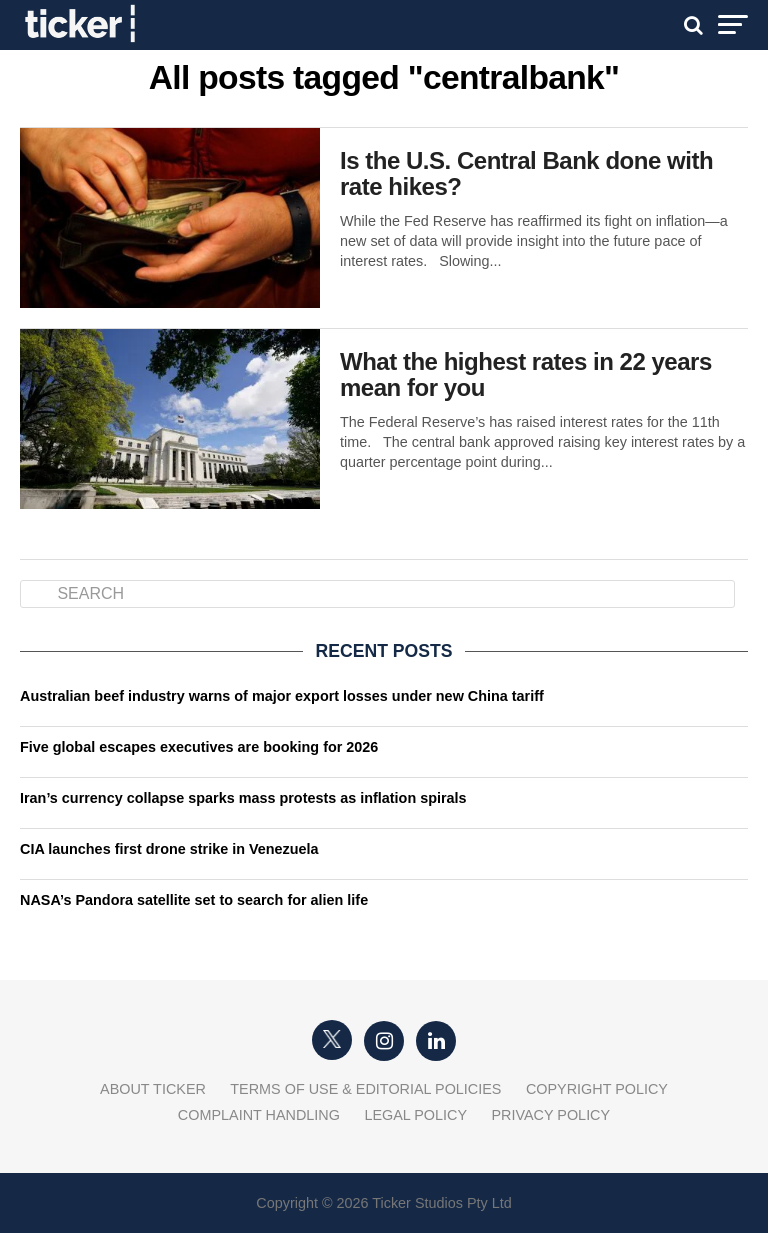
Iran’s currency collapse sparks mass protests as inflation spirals (243, 798)
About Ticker (153, 1089)
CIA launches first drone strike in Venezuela (169, 849)
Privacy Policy (550, 1115)
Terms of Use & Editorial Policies (365, 1089)
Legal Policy (415, 1115)
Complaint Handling (259, 1115)
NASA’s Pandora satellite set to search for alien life (194, 900)
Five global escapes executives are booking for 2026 (199, 747)
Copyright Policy (597, 1089)
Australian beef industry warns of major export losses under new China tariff (282, 696)
